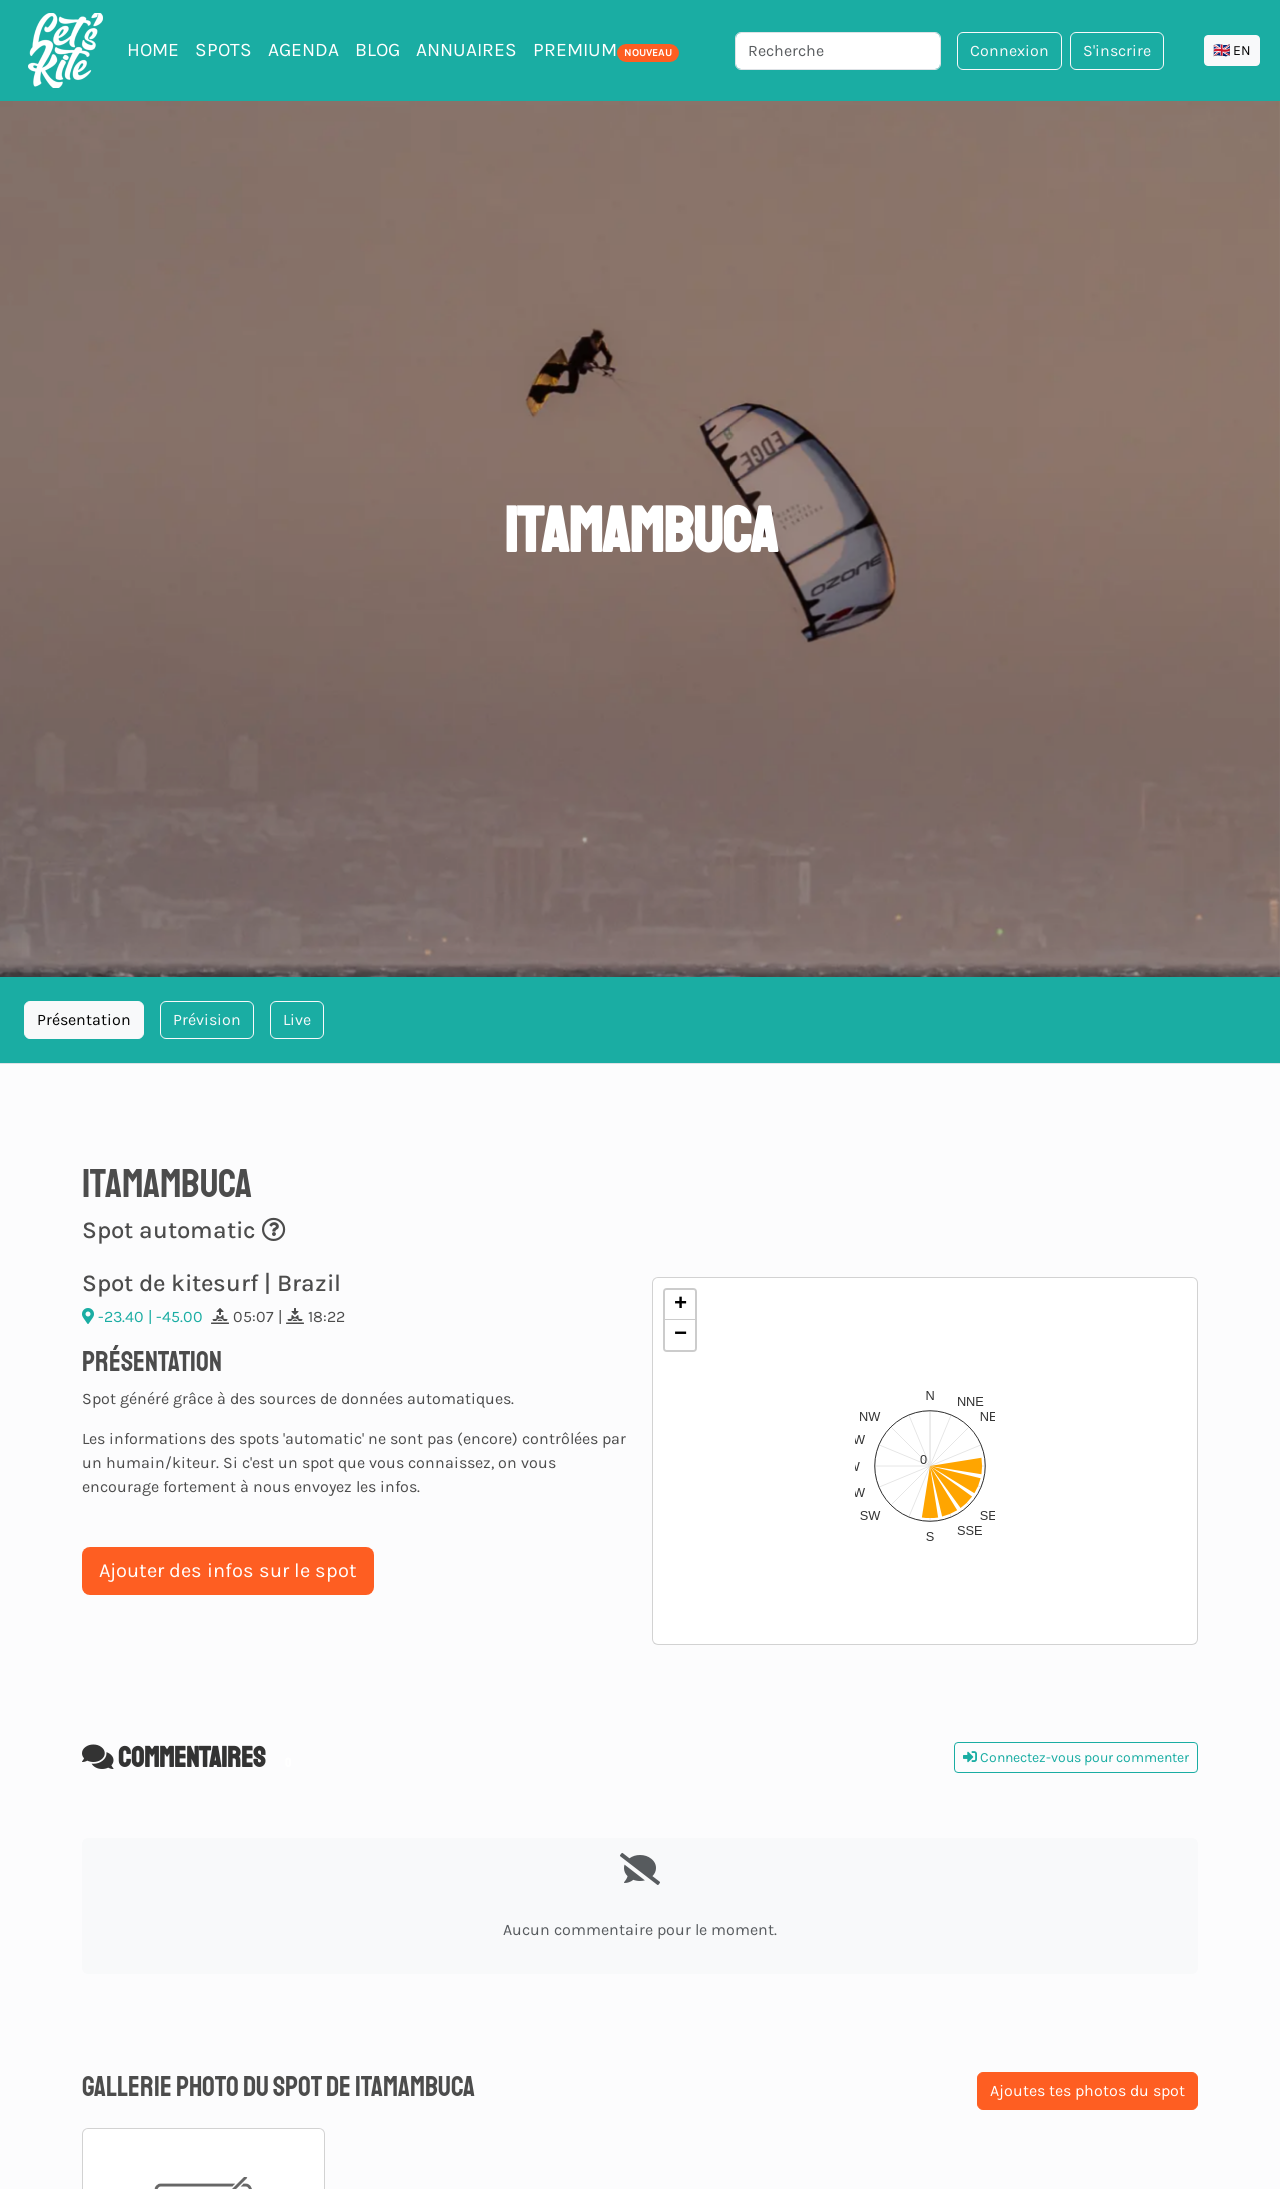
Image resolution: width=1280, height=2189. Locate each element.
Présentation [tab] (84, 1019)
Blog (377, 49)
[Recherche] (838, 51)
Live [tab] (297, 1019)
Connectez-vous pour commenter (1076, 1757)
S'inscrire (1117, 50)
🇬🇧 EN (1232, 50)
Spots (223, 49)
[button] (925, 1461)
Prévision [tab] (207, 1019)
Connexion (1009, 50)
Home (153, 49)
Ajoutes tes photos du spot (1087, 2090)
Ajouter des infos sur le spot (228, 1570)
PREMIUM (606, 50)
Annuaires (466, 49)
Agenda (303, 49)
